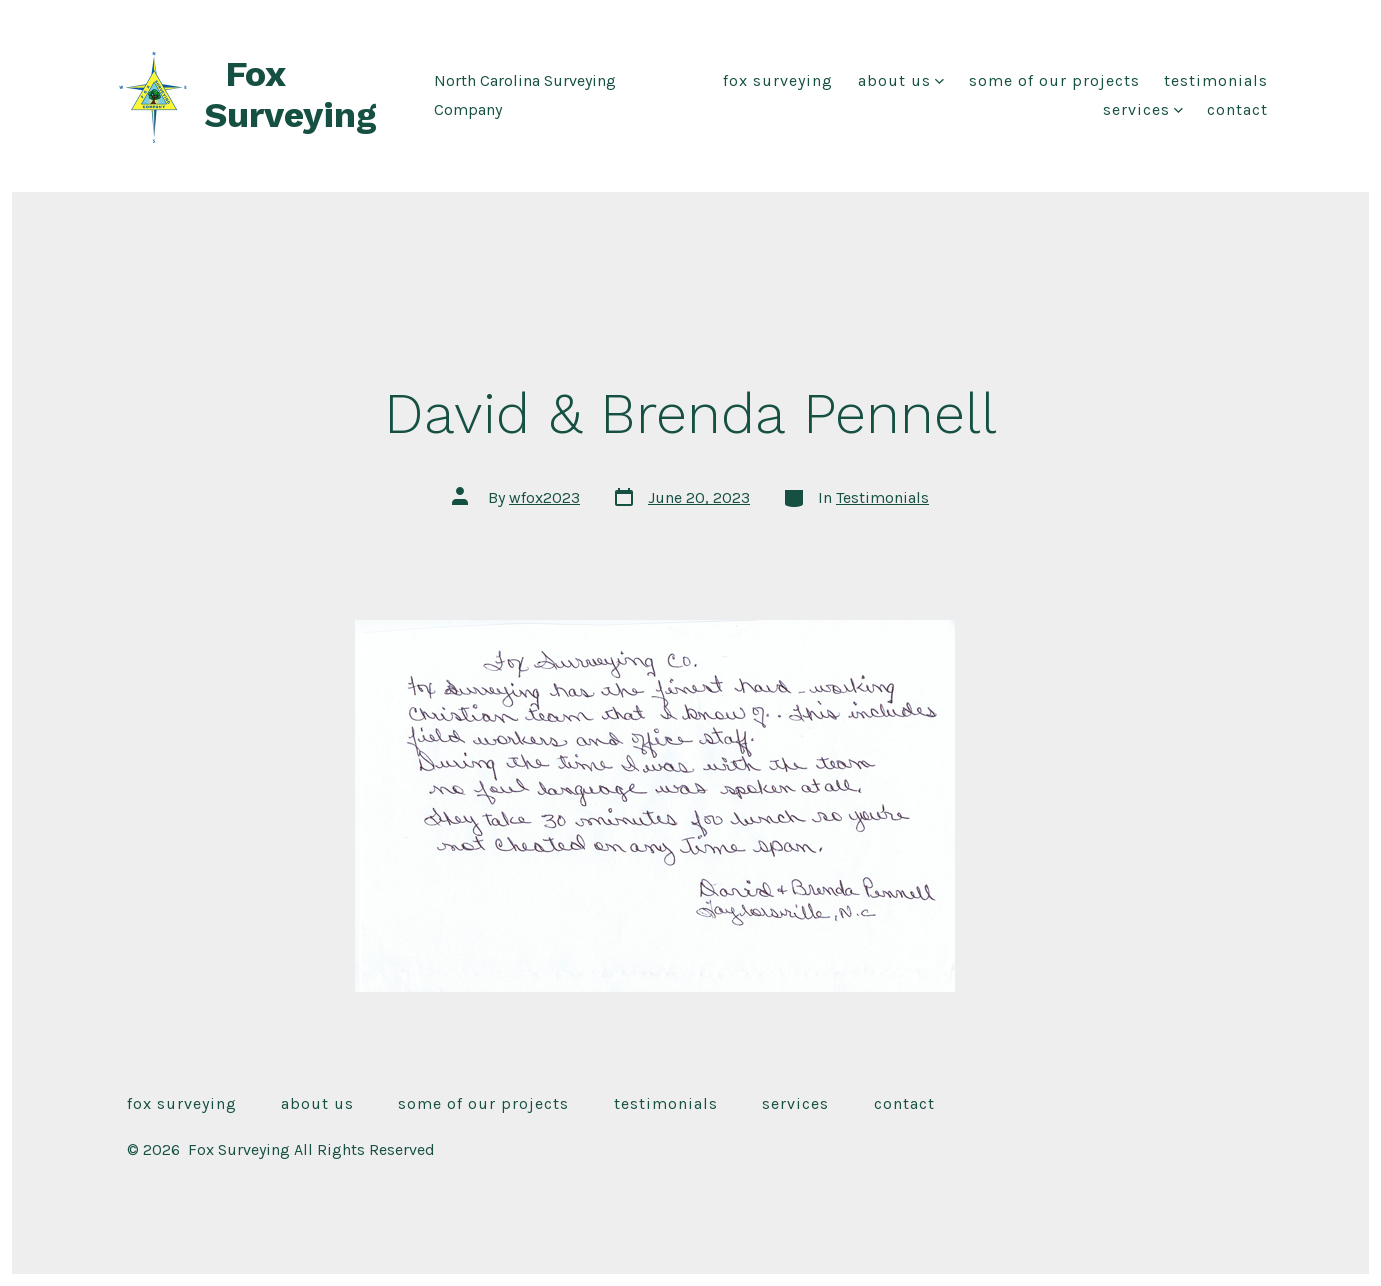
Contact (1237, 109)
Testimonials (1216, 80)
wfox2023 (544, 497)
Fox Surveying (778, 80)
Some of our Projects (1054, 80)
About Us (901, 80)
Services (1143, 109)
